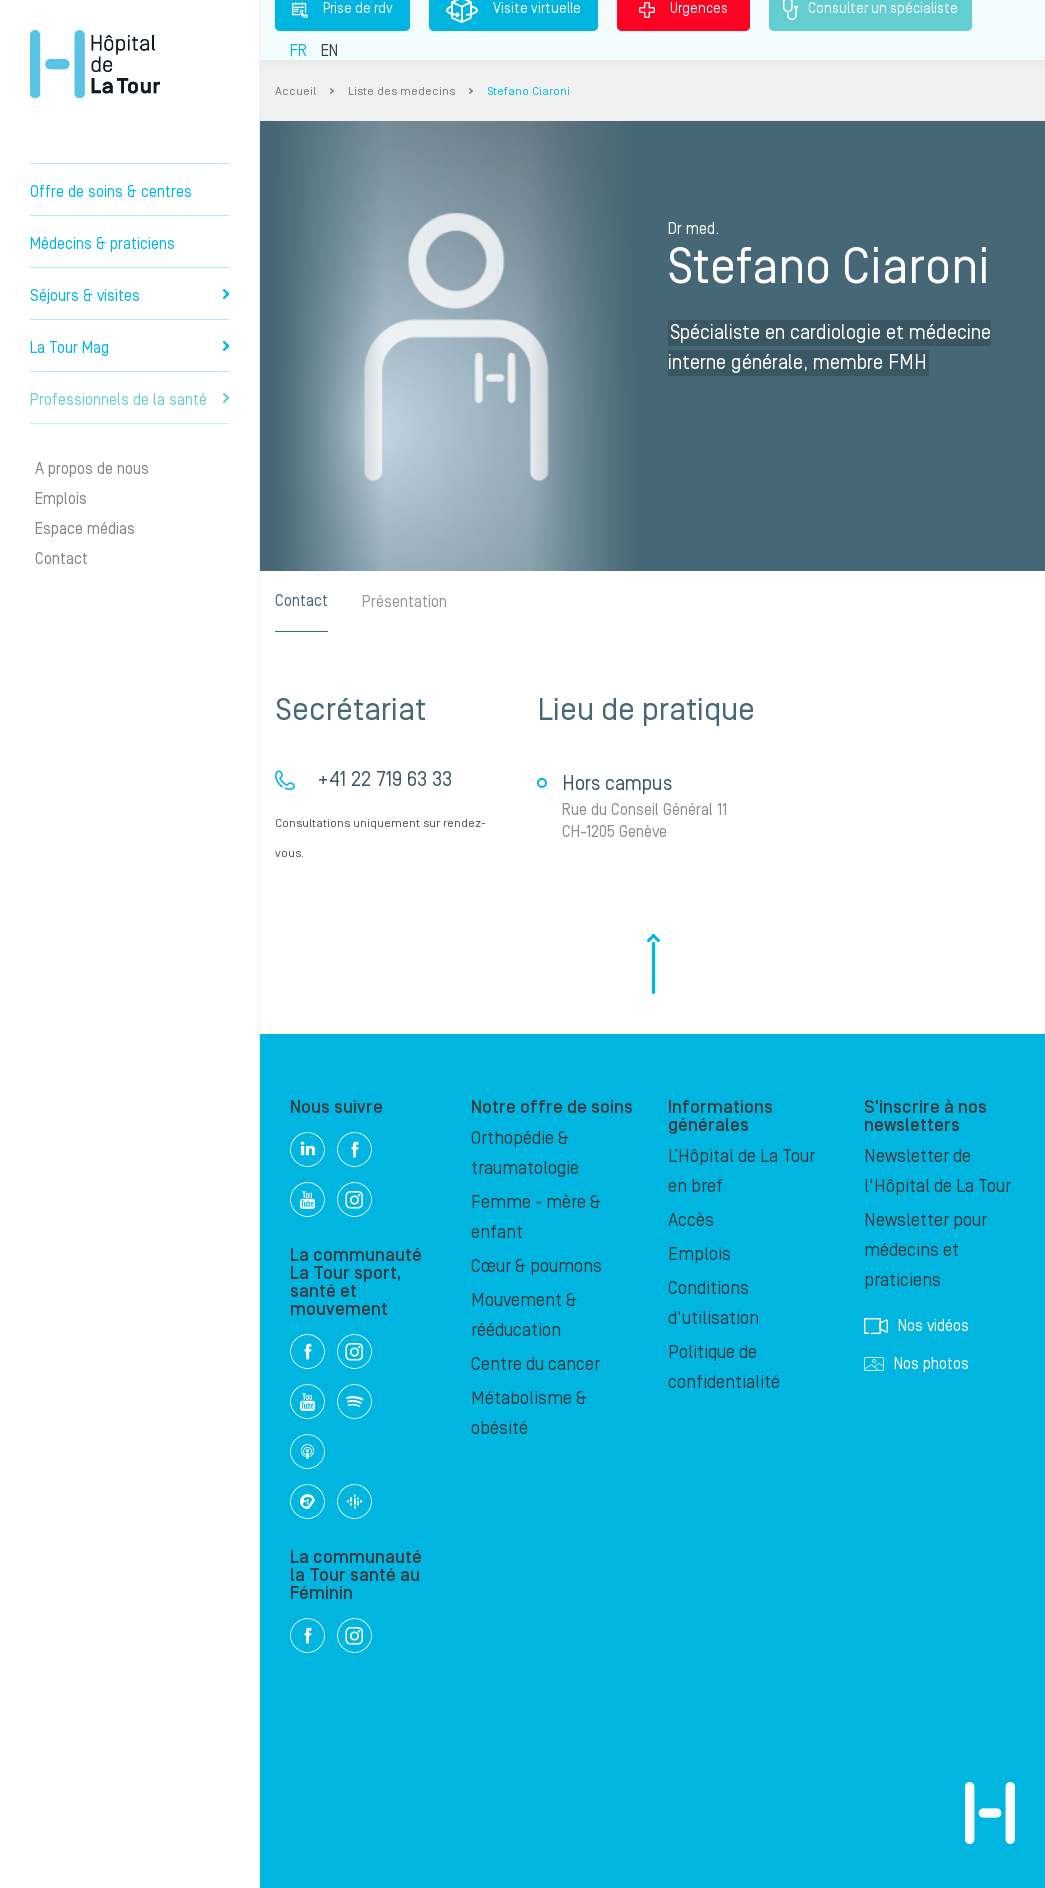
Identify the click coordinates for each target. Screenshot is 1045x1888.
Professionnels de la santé (129, 400)
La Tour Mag (129, 348)
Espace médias (85, 529)
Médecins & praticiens (102, 244)
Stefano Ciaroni (528, 91)
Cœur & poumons (536, 1266)
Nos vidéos (916, 1326)
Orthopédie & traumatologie (525, 1153)
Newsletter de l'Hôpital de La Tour (937, 1171)
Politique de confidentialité (724, 1367)
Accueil (295, 91)
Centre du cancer (535, 1364)
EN (329, 51)
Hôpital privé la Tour (95, 64)
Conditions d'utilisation (713, 1303)
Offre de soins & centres (111, 192)
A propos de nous (92, 469)
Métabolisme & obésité (529, 1413)
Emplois (61, 499)
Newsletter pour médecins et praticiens (925, 1250)
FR (298, 51)
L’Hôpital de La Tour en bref (741, 1171)
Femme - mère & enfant (536, 1217)
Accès (691, 1220)
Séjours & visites (129, 296)
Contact (61, 559)
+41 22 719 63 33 (384, 780)
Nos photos (916, 1364)
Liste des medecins (401, 91)
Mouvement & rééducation (524, 1315)
